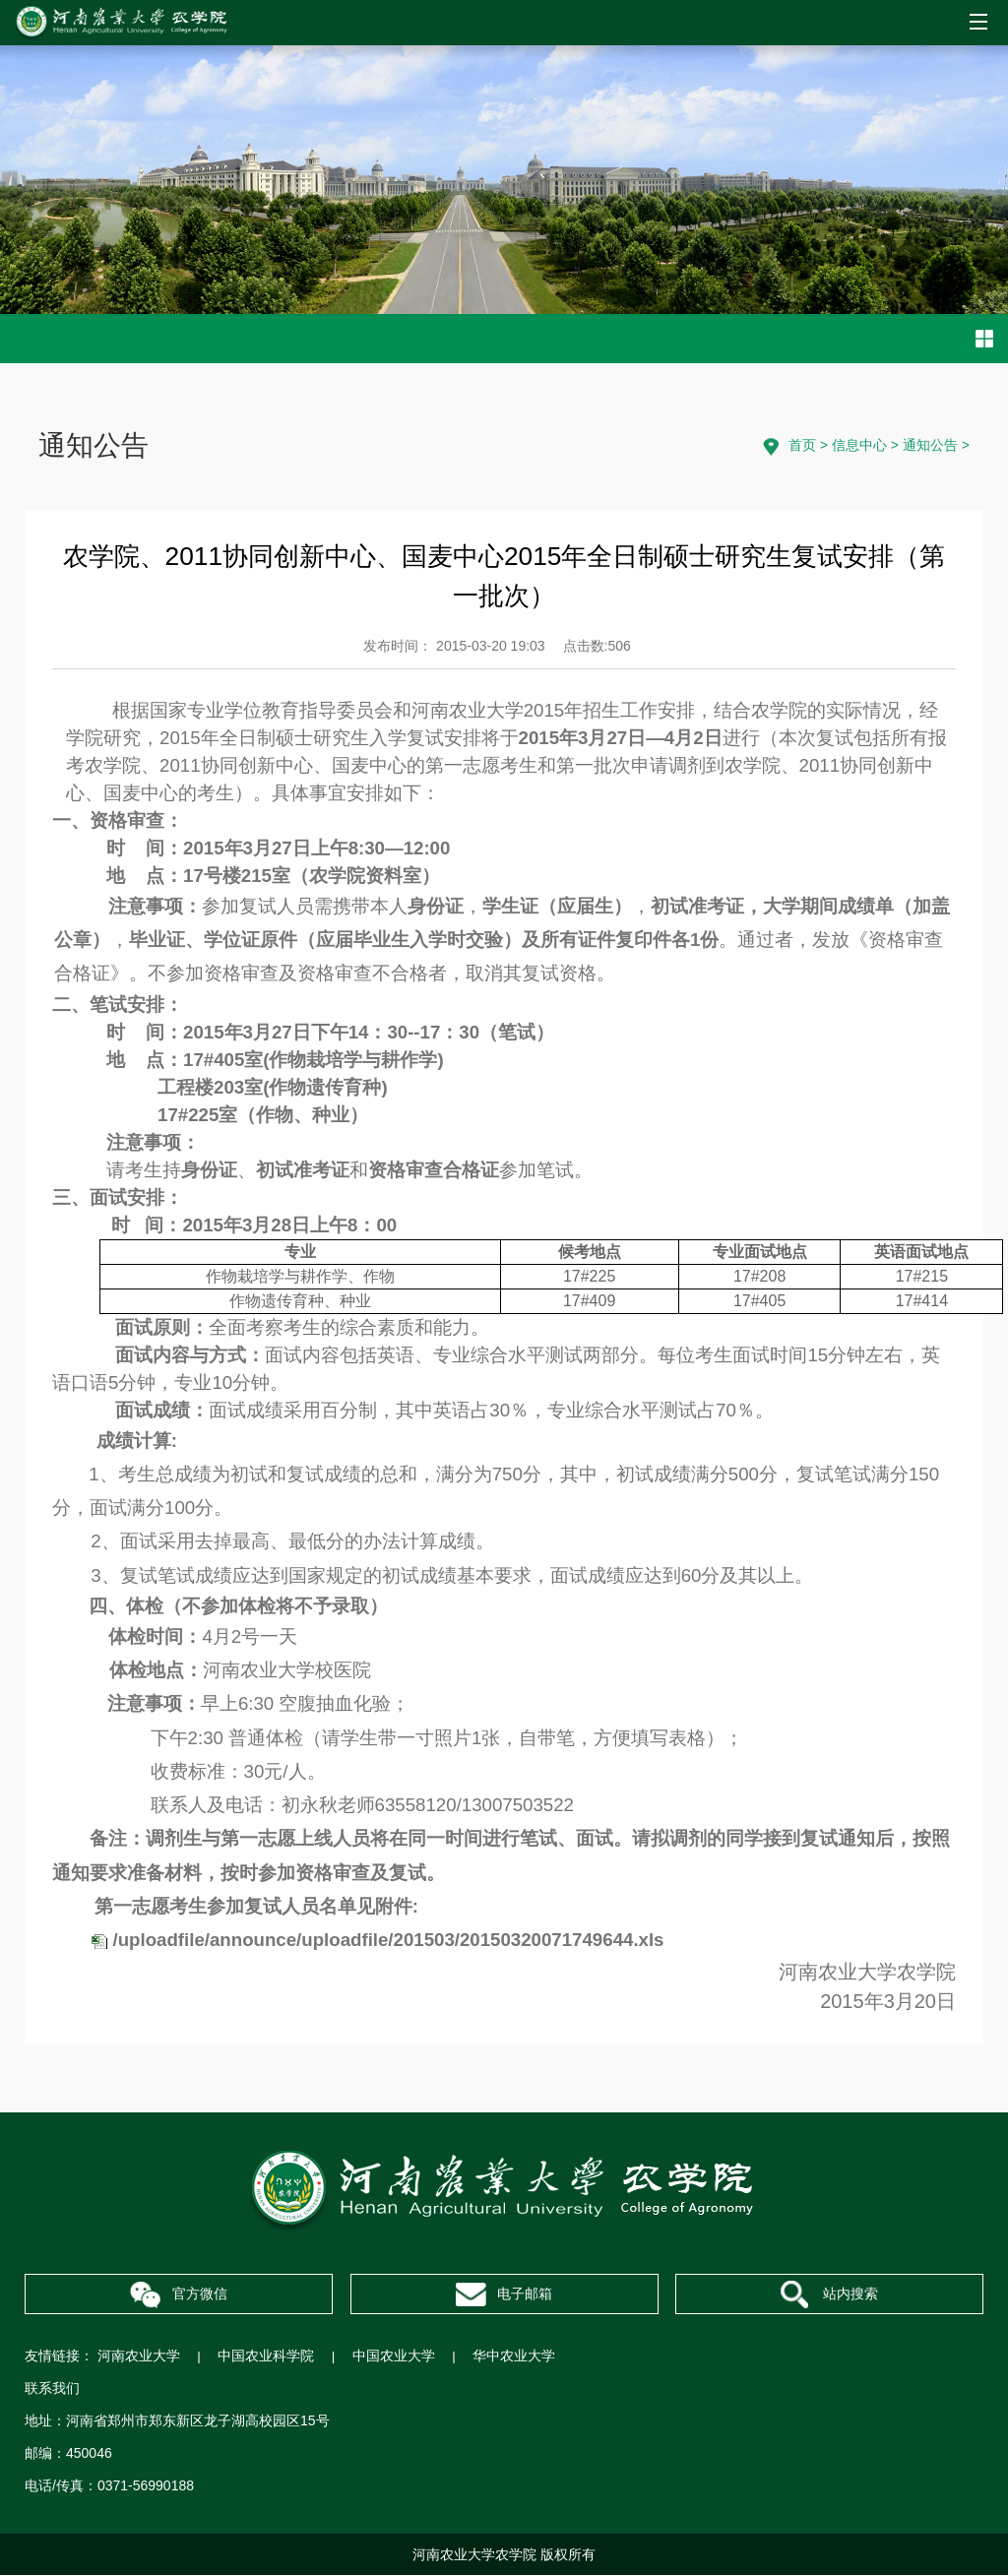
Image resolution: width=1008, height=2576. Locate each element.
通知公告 (930, 445)
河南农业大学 (138, 2356)
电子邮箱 (504, 2295)
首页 (802, 445)
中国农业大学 (395, 2356)
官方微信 (178, 2296)
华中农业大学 (516, 2356)
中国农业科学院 (267, 2356)
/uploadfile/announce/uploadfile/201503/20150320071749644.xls (388, 1939)
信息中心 (859, 445)
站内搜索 (829, 2296)
